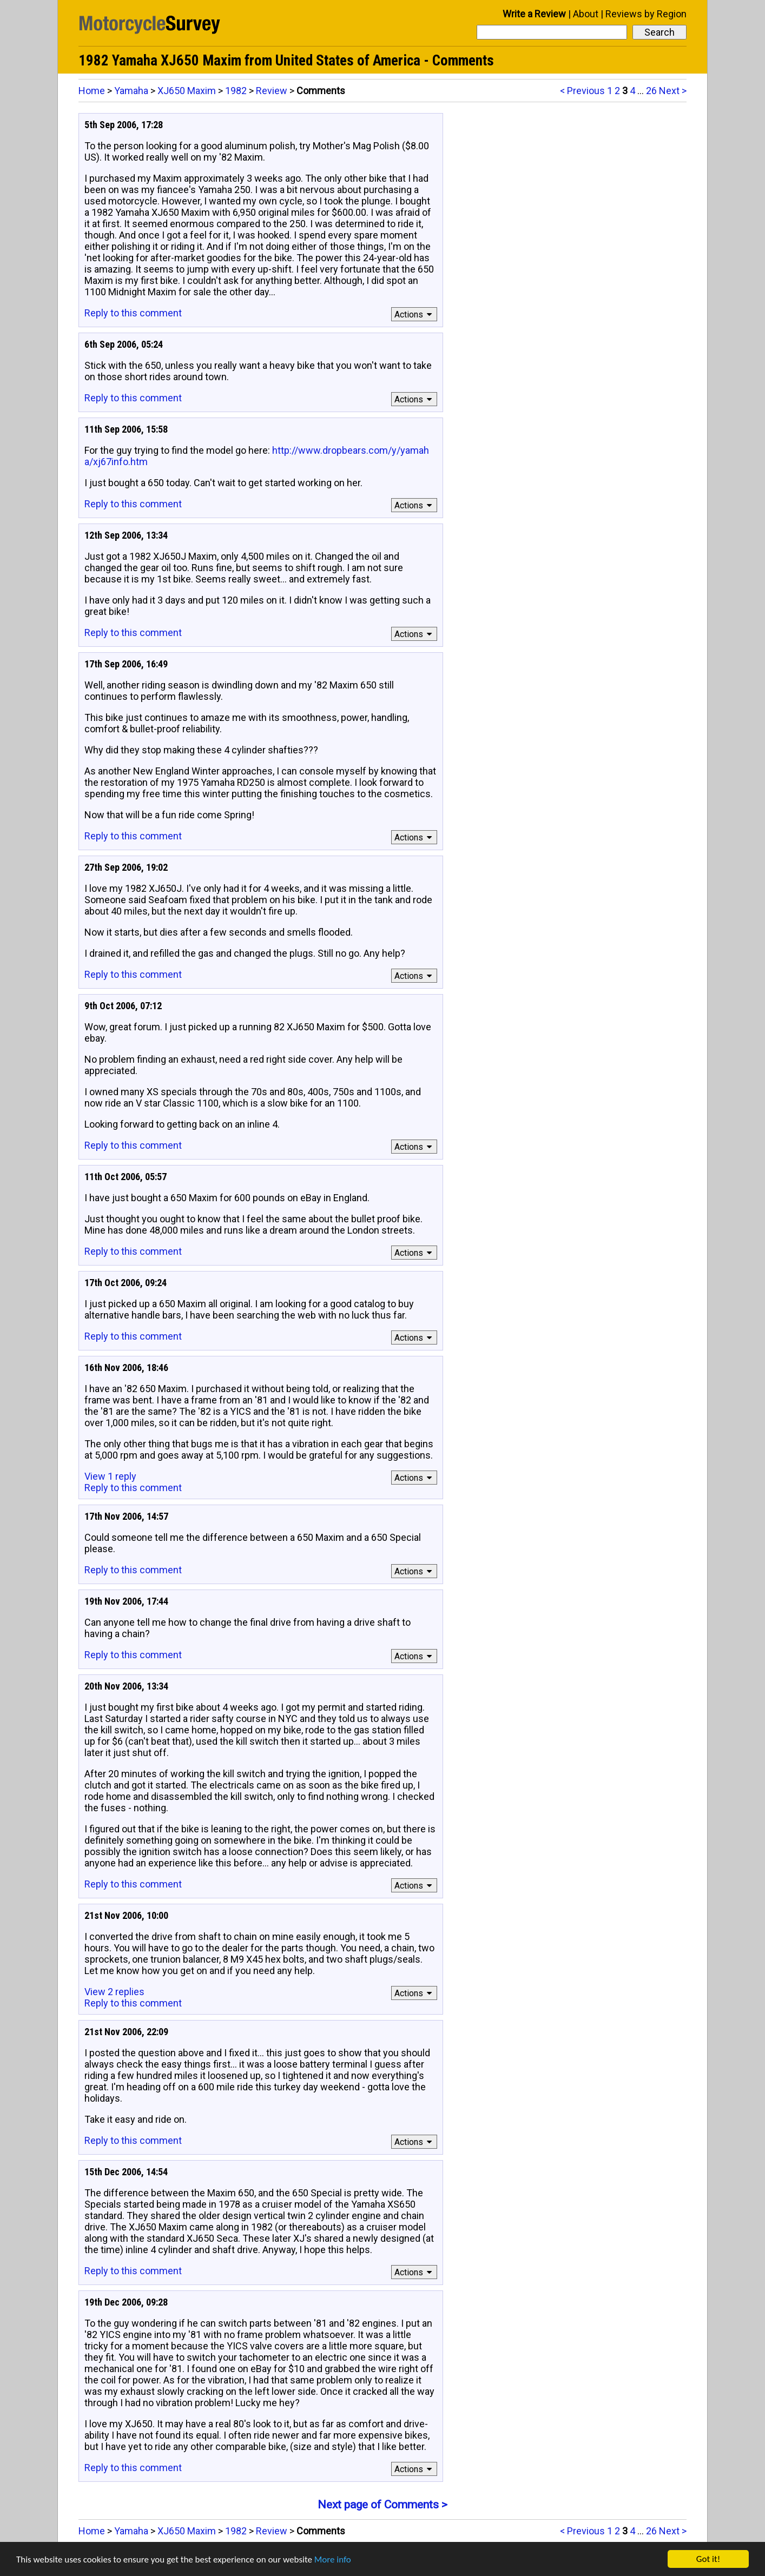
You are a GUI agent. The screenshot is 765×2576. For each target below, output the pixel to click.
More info (332, 2559)
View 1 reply (110, 1476)
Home (91, 90)
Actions (414, 314)
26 (651, 90)
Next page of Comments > (382, 2504)
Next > (673, 90)
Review (271, 90)
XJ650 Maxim (186, 90)
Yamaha (131, 90)
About (585, 13)
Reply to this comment (133, 313)
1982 (236, 90)
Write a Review (534, 13)
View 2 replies (114, 1991)
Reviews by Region (646, 13)
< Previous (582, 90)
